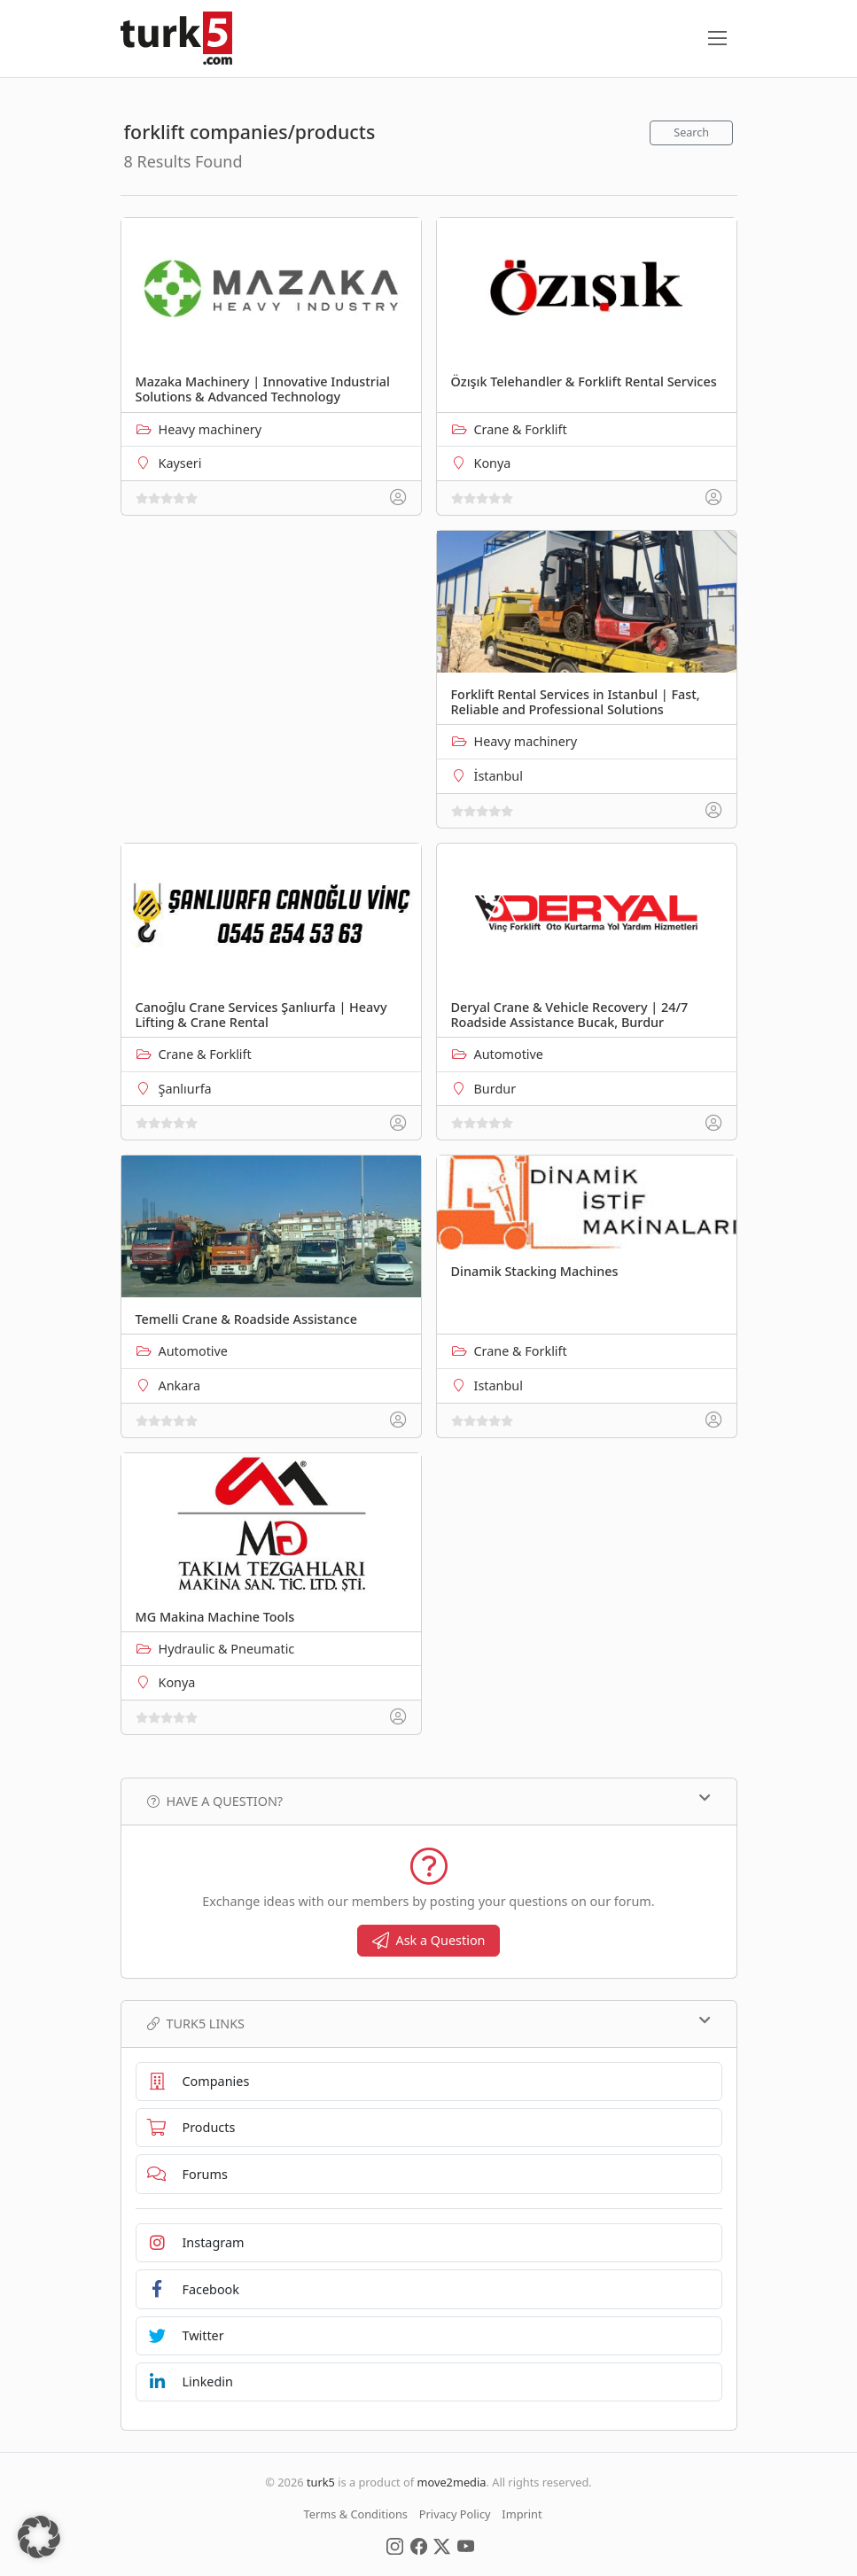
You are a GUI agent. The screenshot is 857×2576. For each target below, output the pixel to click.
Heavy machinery (210, 429)
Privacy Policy (455, 2514)
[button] (39, 2537)
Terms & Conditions (356, 2514)
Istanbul (498, 1385)
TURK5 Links (429, 2023)
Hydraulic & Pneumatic (227, 1648)
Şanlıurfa (185, 1088)
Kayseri (180, 463)
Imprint (521, 2514)
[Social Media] (394, 2545)
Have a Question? (429, 1800)
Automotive (509, 1054)
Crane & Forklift (520, 429)
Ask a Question (429, 1940)
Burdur (495, 1088)
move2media (451, 2482)
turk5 (321, 2482)
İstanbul (498, 775)
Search (691, 132)
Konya (492, 463)
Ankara (180, 1385)
